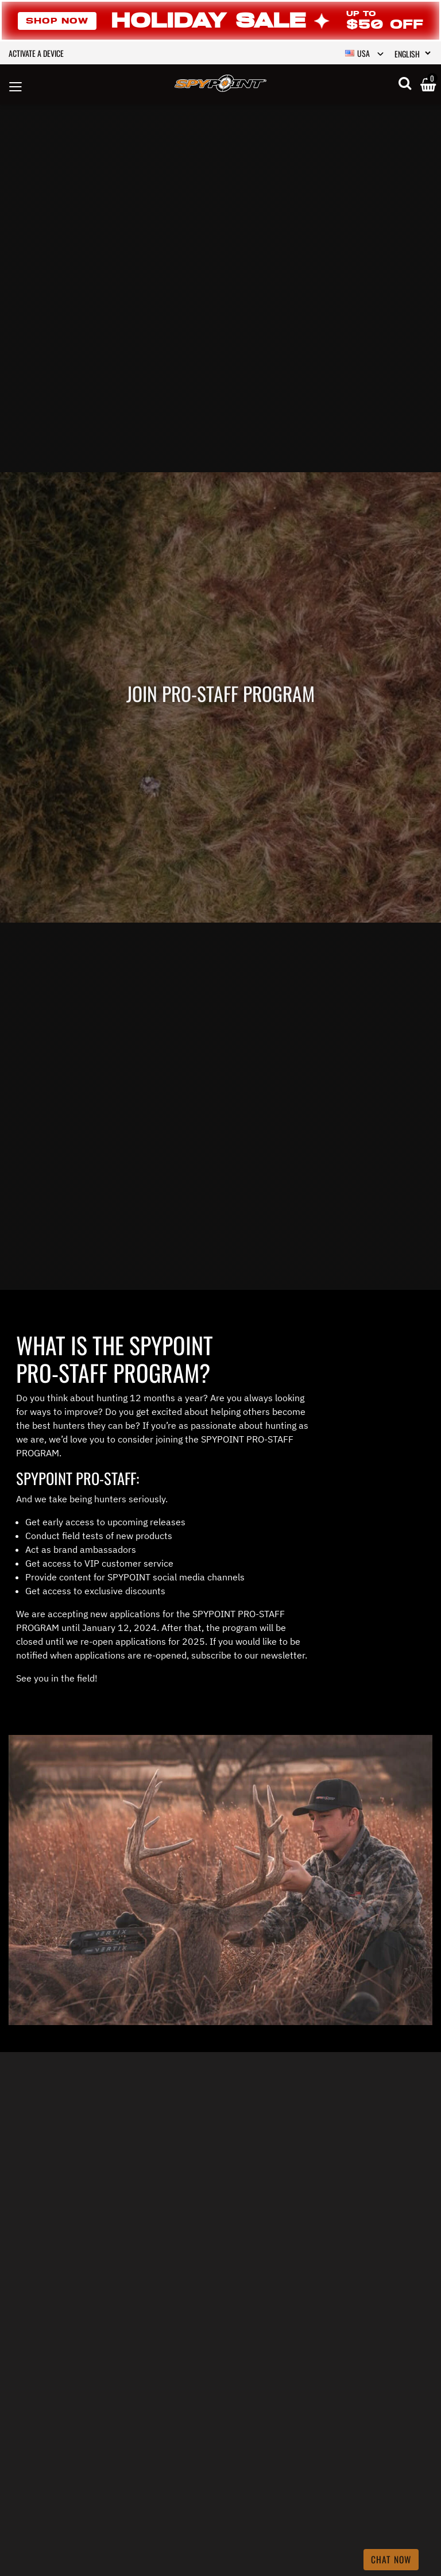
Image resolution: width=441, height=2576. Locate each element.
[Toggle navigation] (15, 85)
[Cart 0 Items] (428, 85)
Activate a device (36, 53)
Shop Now (57, 21)
